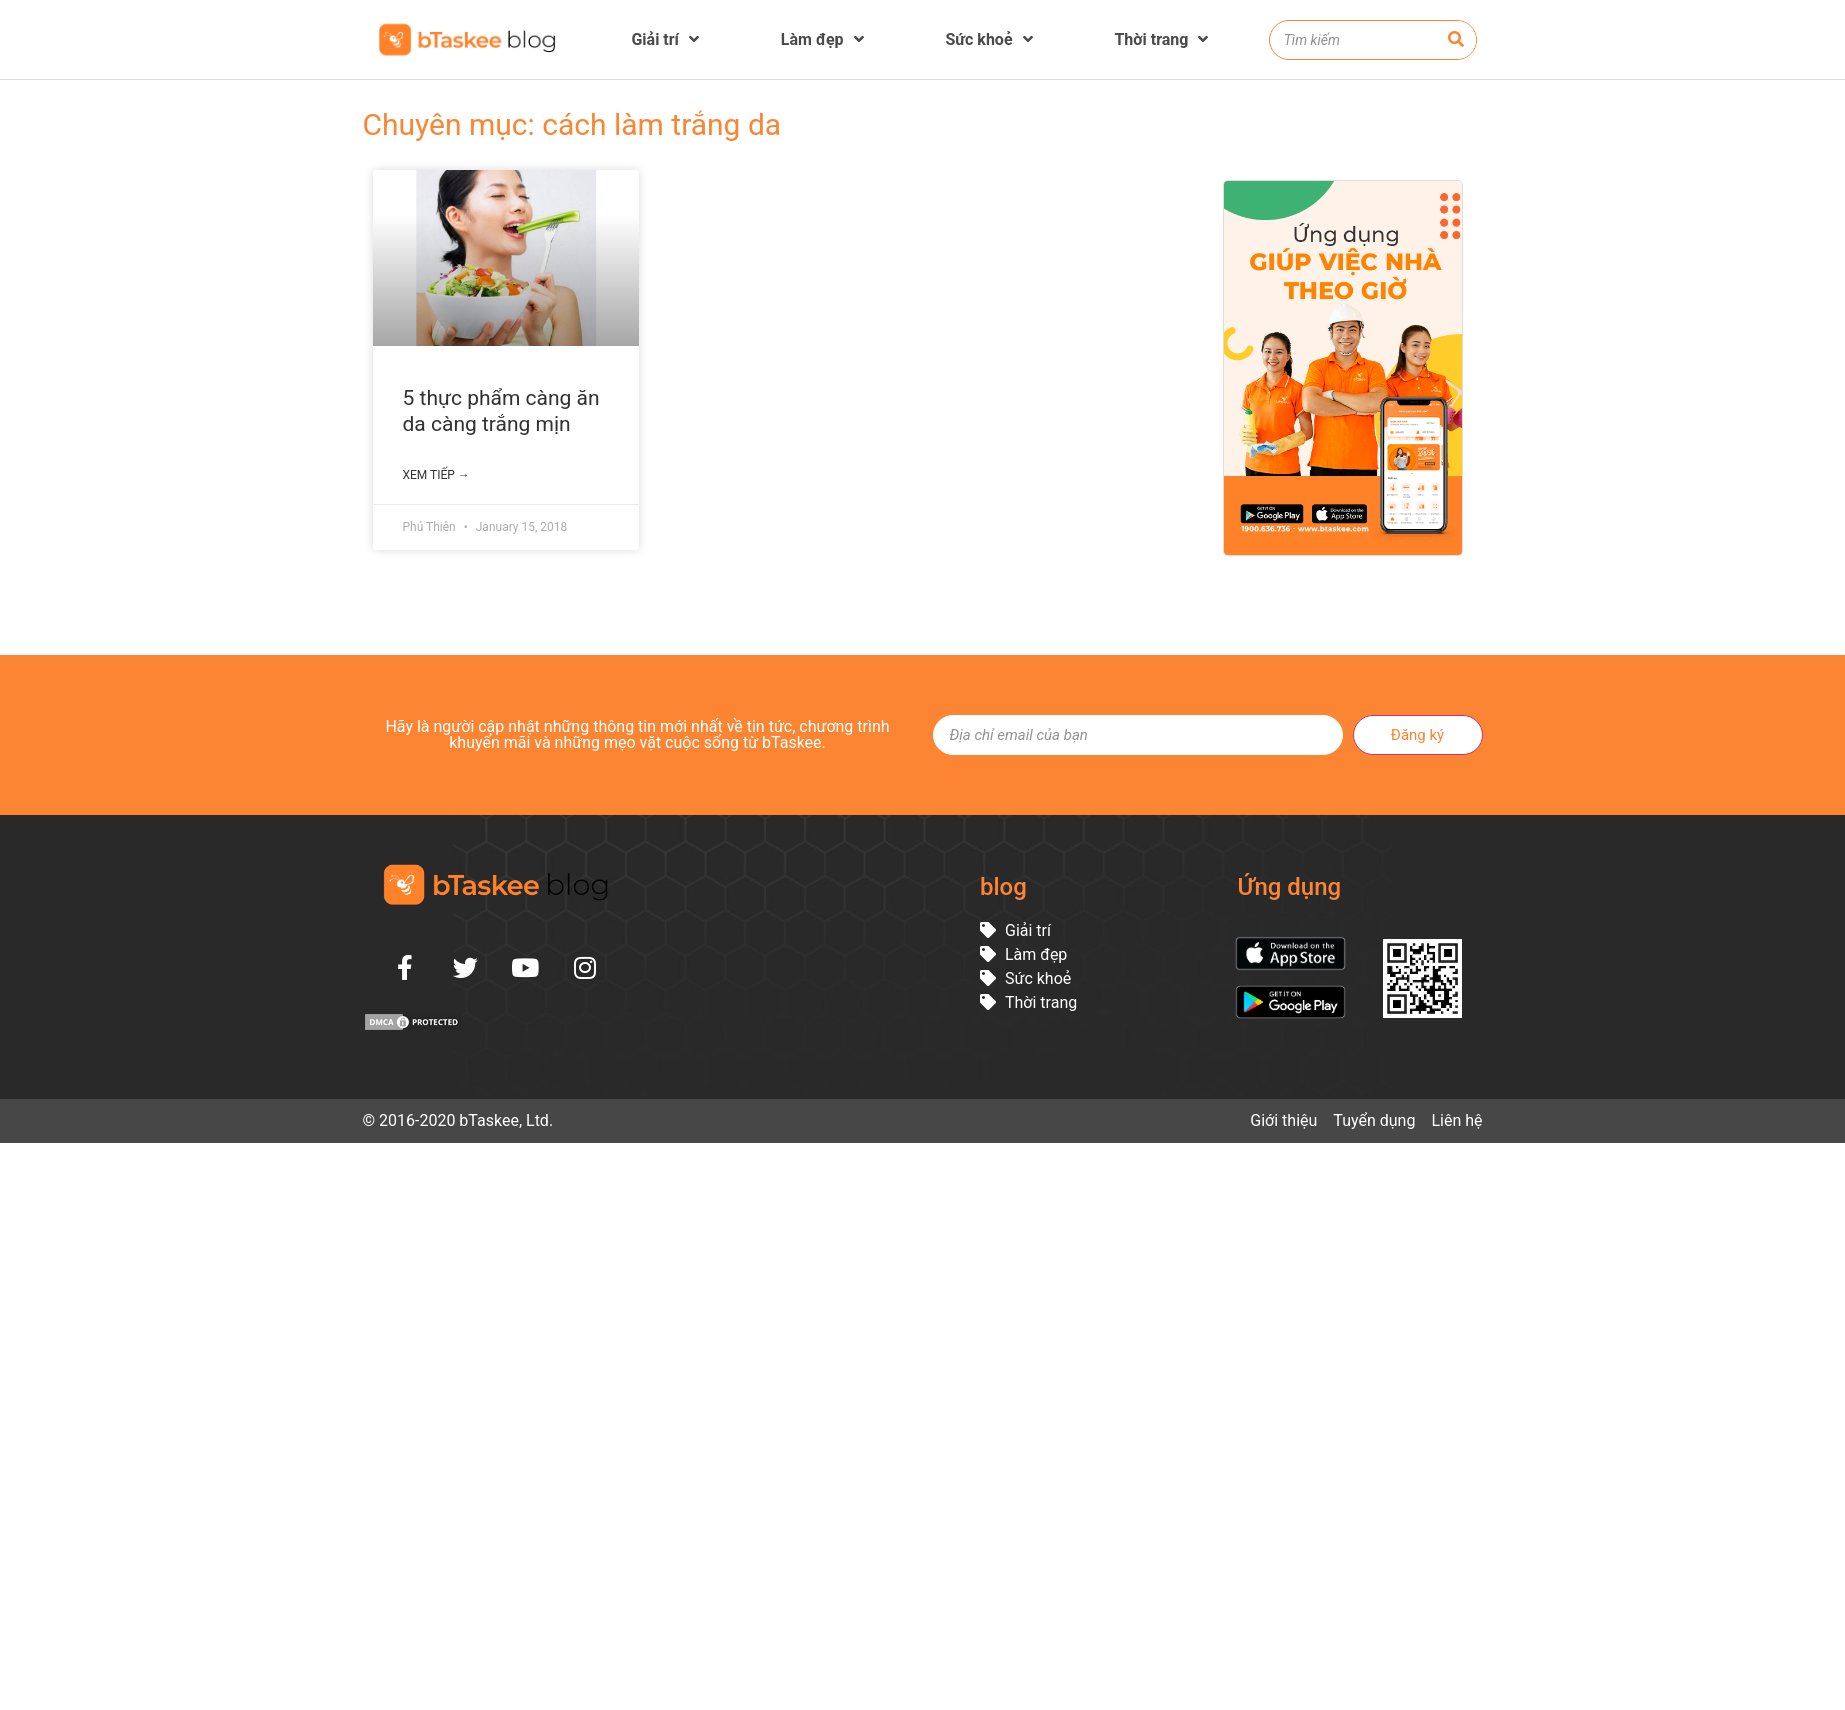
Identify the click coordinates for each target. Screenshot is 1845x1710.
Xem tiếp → (436, 475)
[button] (1820, 1685)
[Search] (1456, 40)
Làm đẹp (822, 39)
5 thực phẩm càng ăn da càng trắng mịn (501, 410)
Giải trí (665, 39)
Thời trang (1161, 39)
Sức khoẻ (988, 39)
